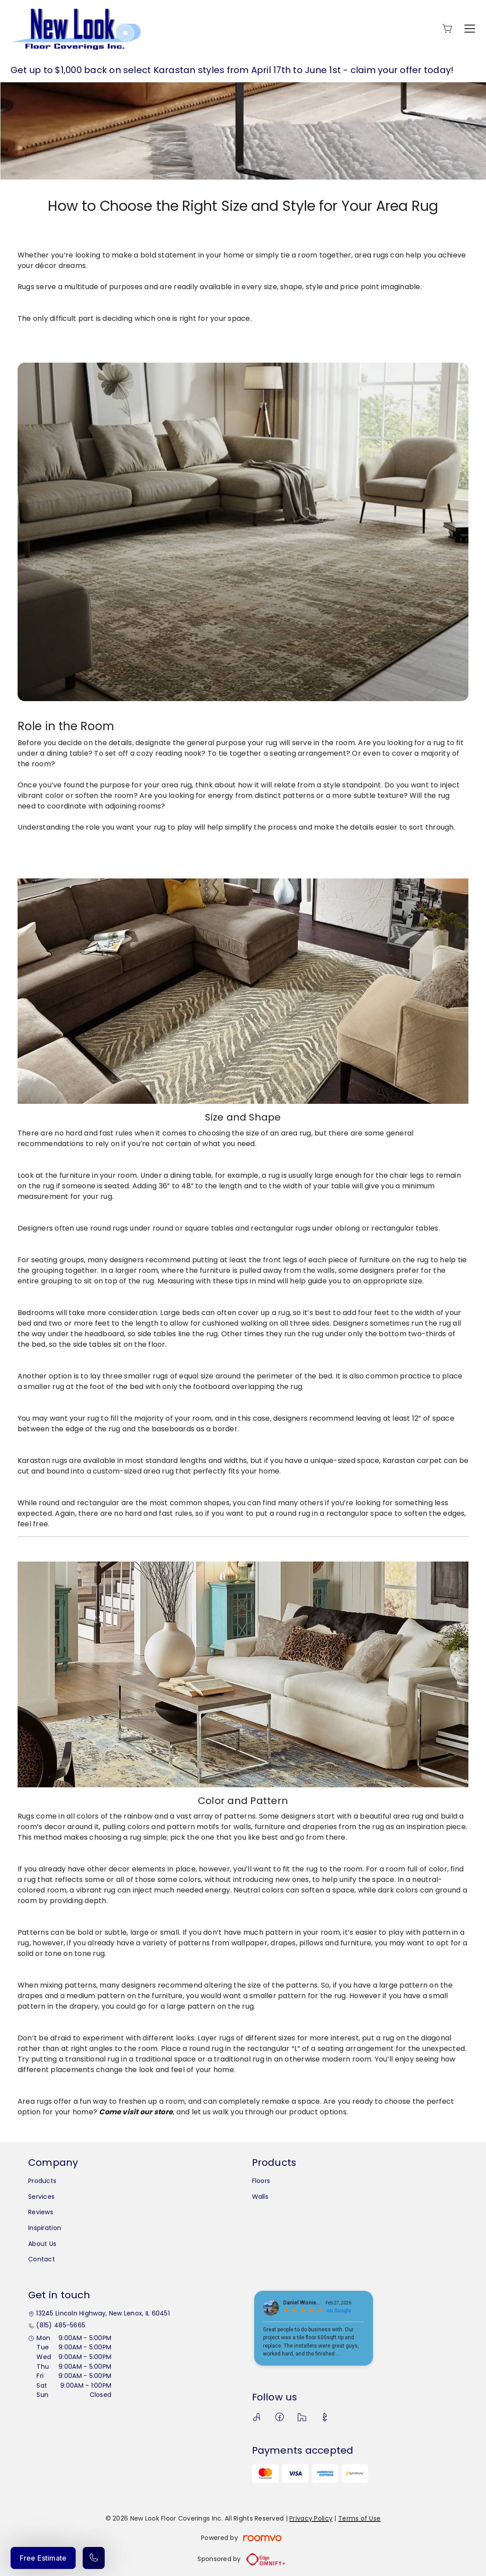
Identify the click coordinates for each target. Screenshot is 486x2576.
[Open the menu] (469, 29)
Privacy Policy (311, 2518)
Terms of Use (359, 2518)
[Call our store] (94, 2558)
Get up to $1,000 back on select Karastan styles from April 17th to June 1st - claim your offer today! (232, 70)
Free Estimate (43, 2558)
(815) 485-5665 (60, 2325)
